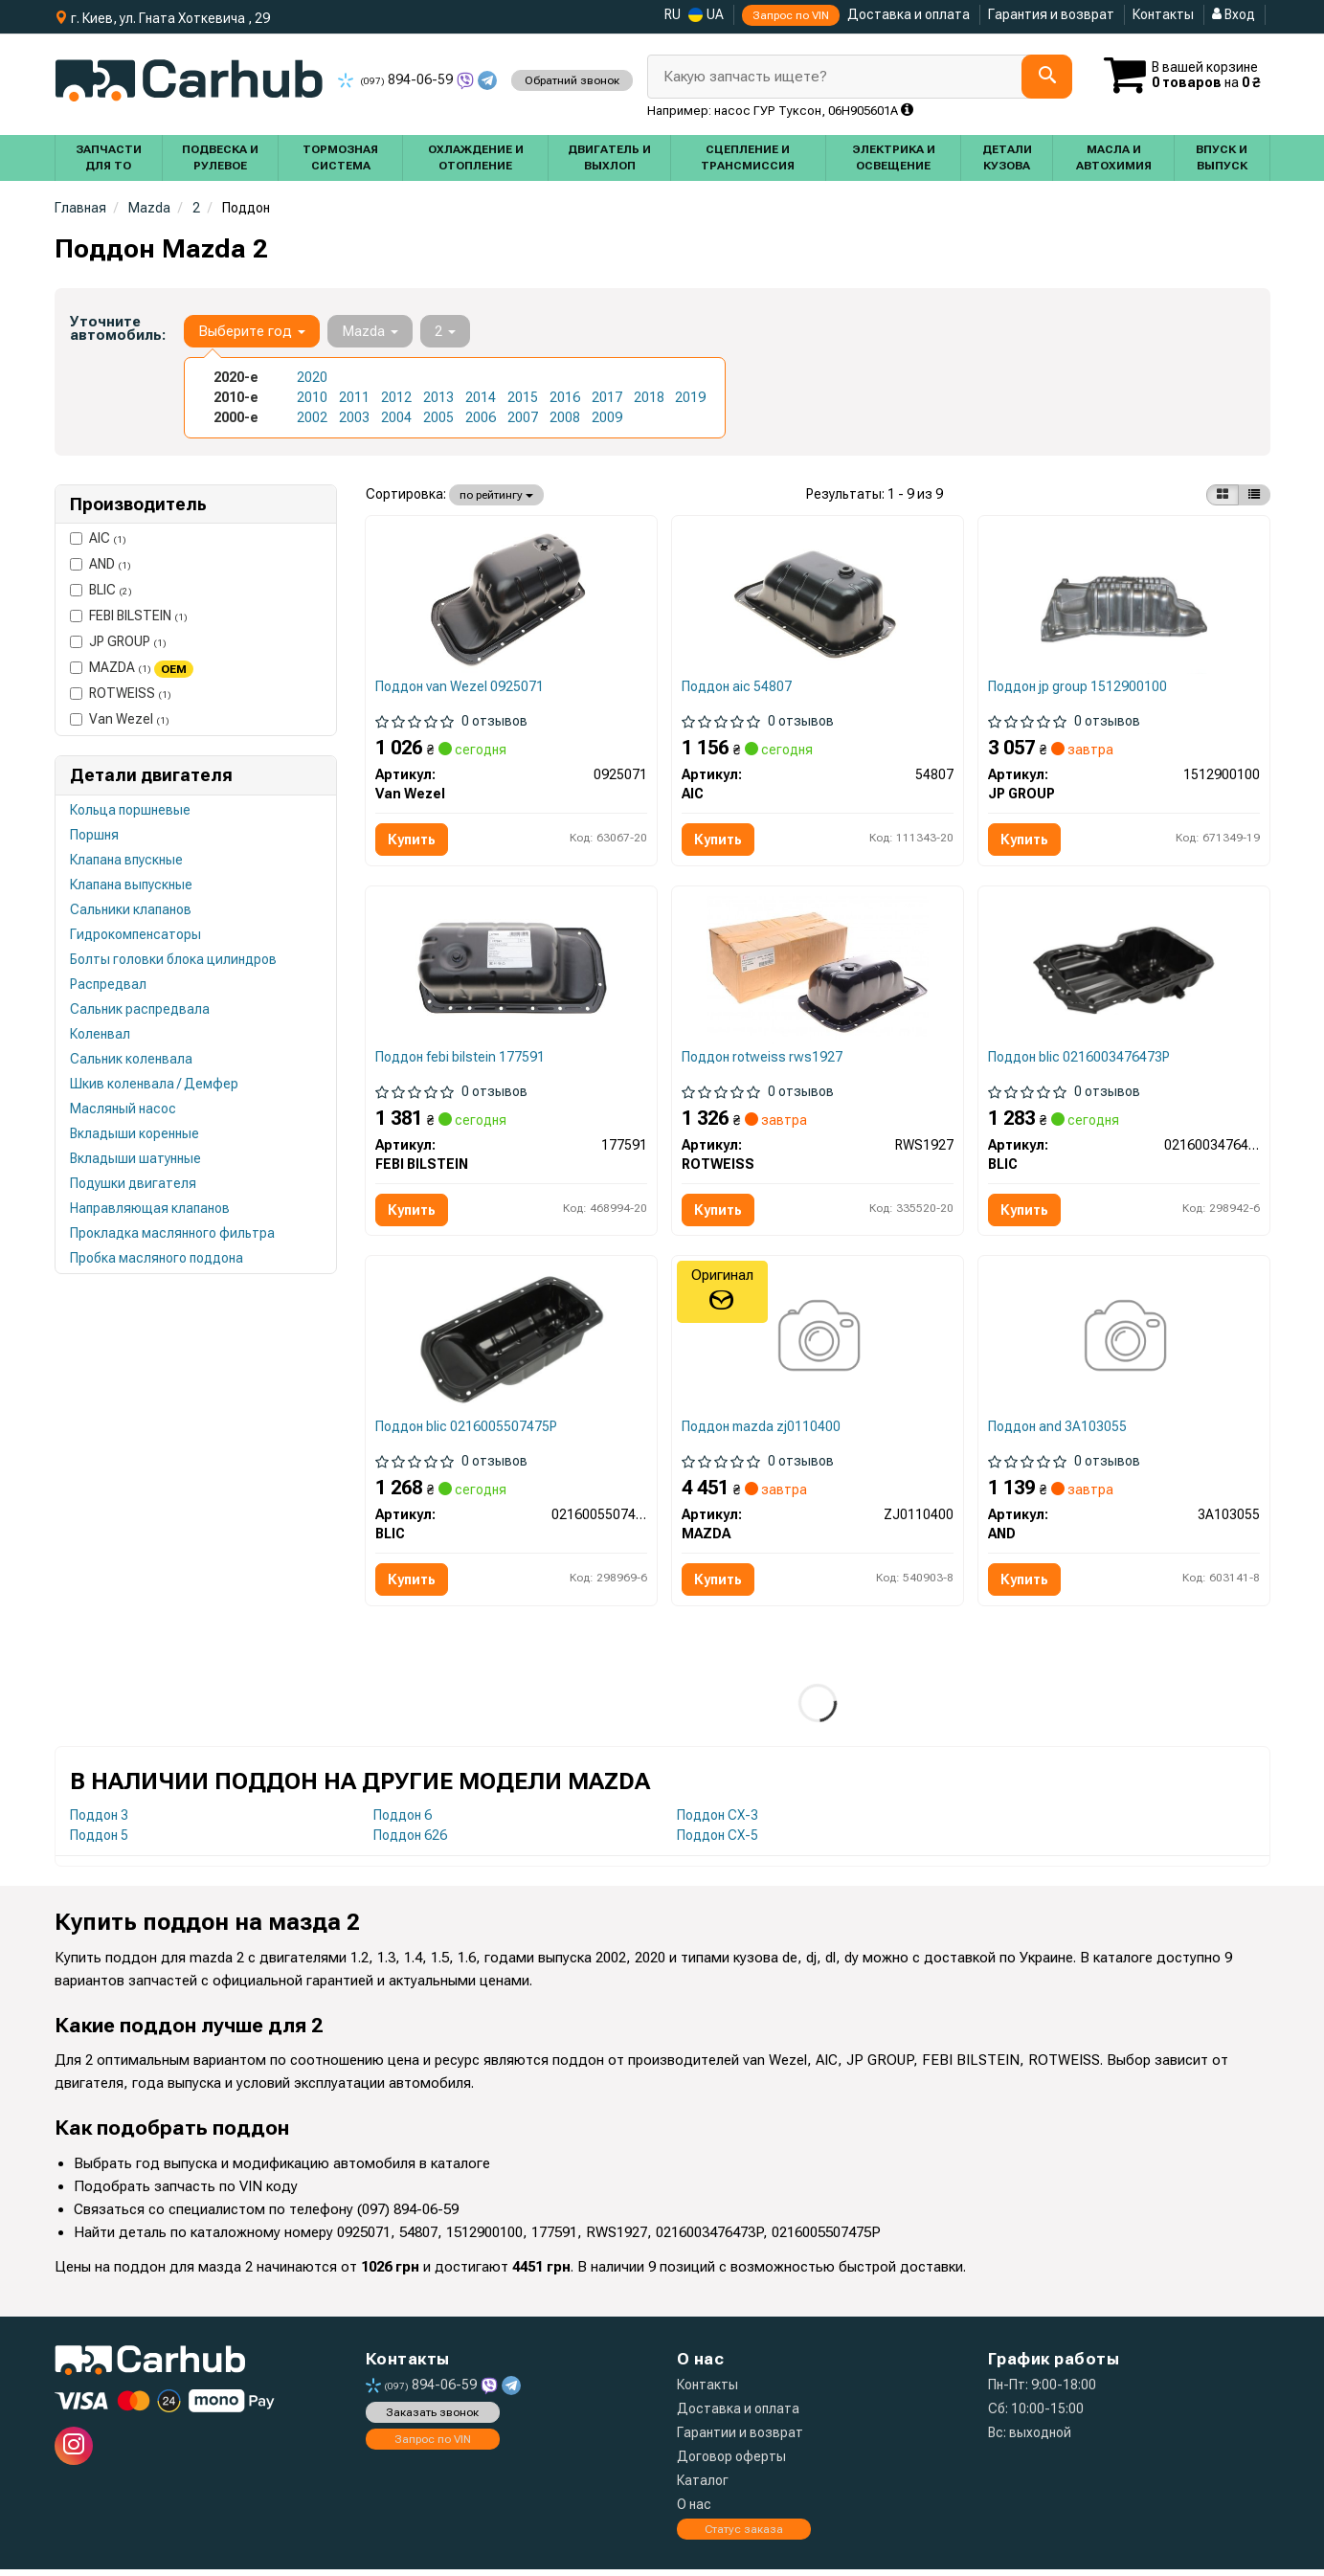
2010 (312, 397)
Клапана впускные (126, 859)
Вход (1233, 14)
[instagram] (74, 2452)
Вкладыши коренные (134, 1133)
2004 (396, 417)
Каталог (703, 2487)
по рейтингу (496, 495)
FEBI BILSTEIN (129, 615)
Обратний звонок (572, 80)
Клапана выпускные (131, 884)
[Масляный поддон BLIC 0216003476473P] (1124, 971)
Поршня (94, 834)
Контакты (1163, 14)
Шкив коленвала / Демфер (154, 1083)
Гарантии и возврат (740, 2439)
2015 (522, 397)
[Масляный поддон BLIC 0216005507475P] (512, 1344)
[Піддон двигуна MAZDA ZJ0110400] (817, 1344)
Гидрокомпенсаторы (135, 934)
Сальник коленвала (131, 1058)
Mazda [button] (370, 331)
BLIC (101, 589)
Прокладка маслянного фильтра (172, 1233)
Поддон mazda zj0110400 (762, 1432)
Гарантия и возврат (1051, 14)
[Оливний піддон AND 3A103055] (1123, 1344)
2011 (354, 397)
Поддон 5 (99, 1841)
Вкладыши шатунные (135, 1158)
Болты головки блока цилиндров (173, 959)
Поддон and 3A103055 (1058, 1432)
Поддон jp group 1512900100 (1078, 687)
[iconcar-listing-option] (1254, 494)
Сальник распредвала (140, 1009)
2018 (649, 397)
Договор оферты (731, 2463)
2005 (438, 417)
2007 (522, 417)
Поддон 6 (402, 1821)
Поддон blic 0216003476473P (1080, 1059)
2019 (690, 397)
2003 (354, 417)
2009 (607, 417)
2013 (438, 397)
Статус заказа (744, 2535)
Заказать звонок (432, 2419)
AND (100, 563)
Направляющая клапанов (150, 1208)
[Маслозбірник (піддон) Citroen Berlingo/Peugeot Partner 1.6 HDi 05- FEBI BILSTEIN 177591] (511, 971)
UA (706, 15)
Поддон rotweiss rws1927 (763, 1059)
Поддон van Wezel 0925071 (460, 687)
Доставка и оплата (908, 14)
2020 (312, 377)
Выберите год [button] (251, 331)
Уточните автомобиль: (118, 328)
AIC (98, 538)
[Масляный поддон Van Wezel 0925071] (511, 599)
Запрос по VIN (790, 15)
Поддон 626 (410, 1841)
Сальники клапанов (130, 909)
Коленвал (100, 1034)
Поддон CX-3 (717, 1821)
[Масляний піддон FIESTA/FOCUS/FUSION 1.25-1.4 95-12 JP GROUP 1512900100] (1124, 599)
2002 (312, 417)
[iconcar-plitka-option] (1222, 494)
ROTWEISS (120, 693)
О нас (694, 2511)
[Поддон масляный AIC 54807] (818, 599)
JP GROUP (118, 641)
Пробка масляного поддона (156, 1258)
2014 (480, 397)
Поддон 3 (99, 1821)
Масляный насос (123, 1108)
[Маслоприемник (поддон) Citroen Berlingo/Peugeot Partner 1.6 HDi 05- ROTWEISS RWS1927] (818, 971)
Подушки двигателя (133, 1183)
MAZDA (131, 668)
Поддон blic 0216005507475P (467, 1432)
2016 (565, 397)
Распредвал (108, 984)
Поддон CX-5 (717, 1841)
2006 (480, 417)
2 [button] (445, 331)
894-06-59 (397, 79)
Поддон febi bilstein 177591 (461, 1059)
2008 (565, 417)
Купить (413, 840)
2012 (396, 397)
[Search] (1046, 77)
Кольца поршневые (130, 810)
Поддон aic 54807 (738, 687)
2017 (607, 397)
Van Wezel (119, 719)
